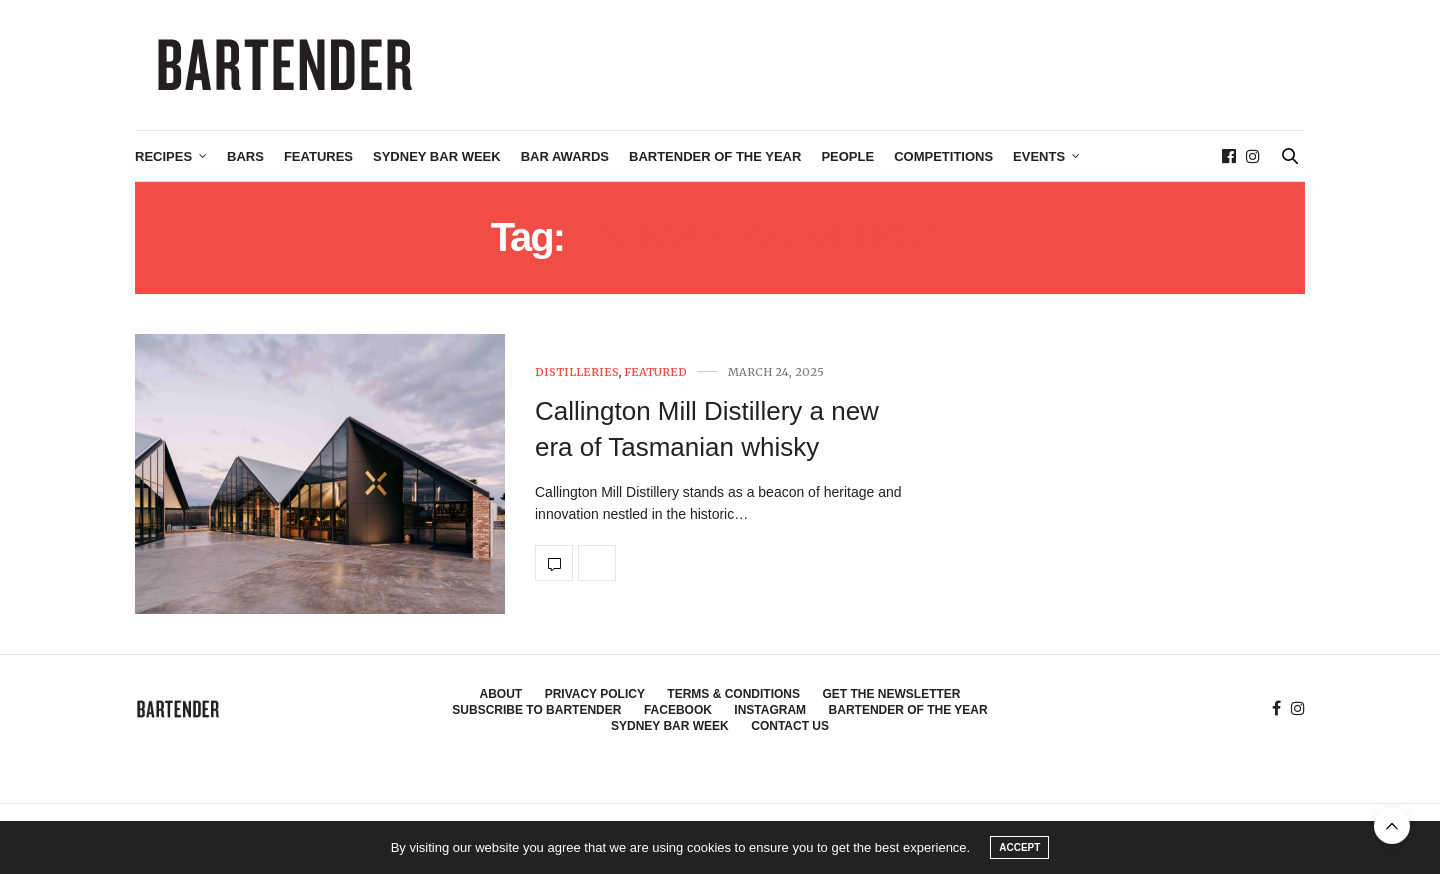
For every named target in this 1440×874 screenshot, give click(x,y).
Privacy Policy (595, 694)
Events (1039, 156)
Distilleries (577, 372)
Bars (245, 156)
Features (318, 156)
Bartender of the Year (715, 156)
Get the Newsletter (891, 694)
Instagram (770, 710)
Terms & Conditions (733, 694)
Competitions (943, 156)
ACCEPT (1019, 847)
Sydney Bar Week (437, 156)
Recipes (163, 156)
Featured (655, 372)
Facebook (678, 710)
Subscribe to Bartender (536, 710)
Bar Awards (565, 156)
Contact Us (790, 726)
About (501, 694)
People (847, 156)
